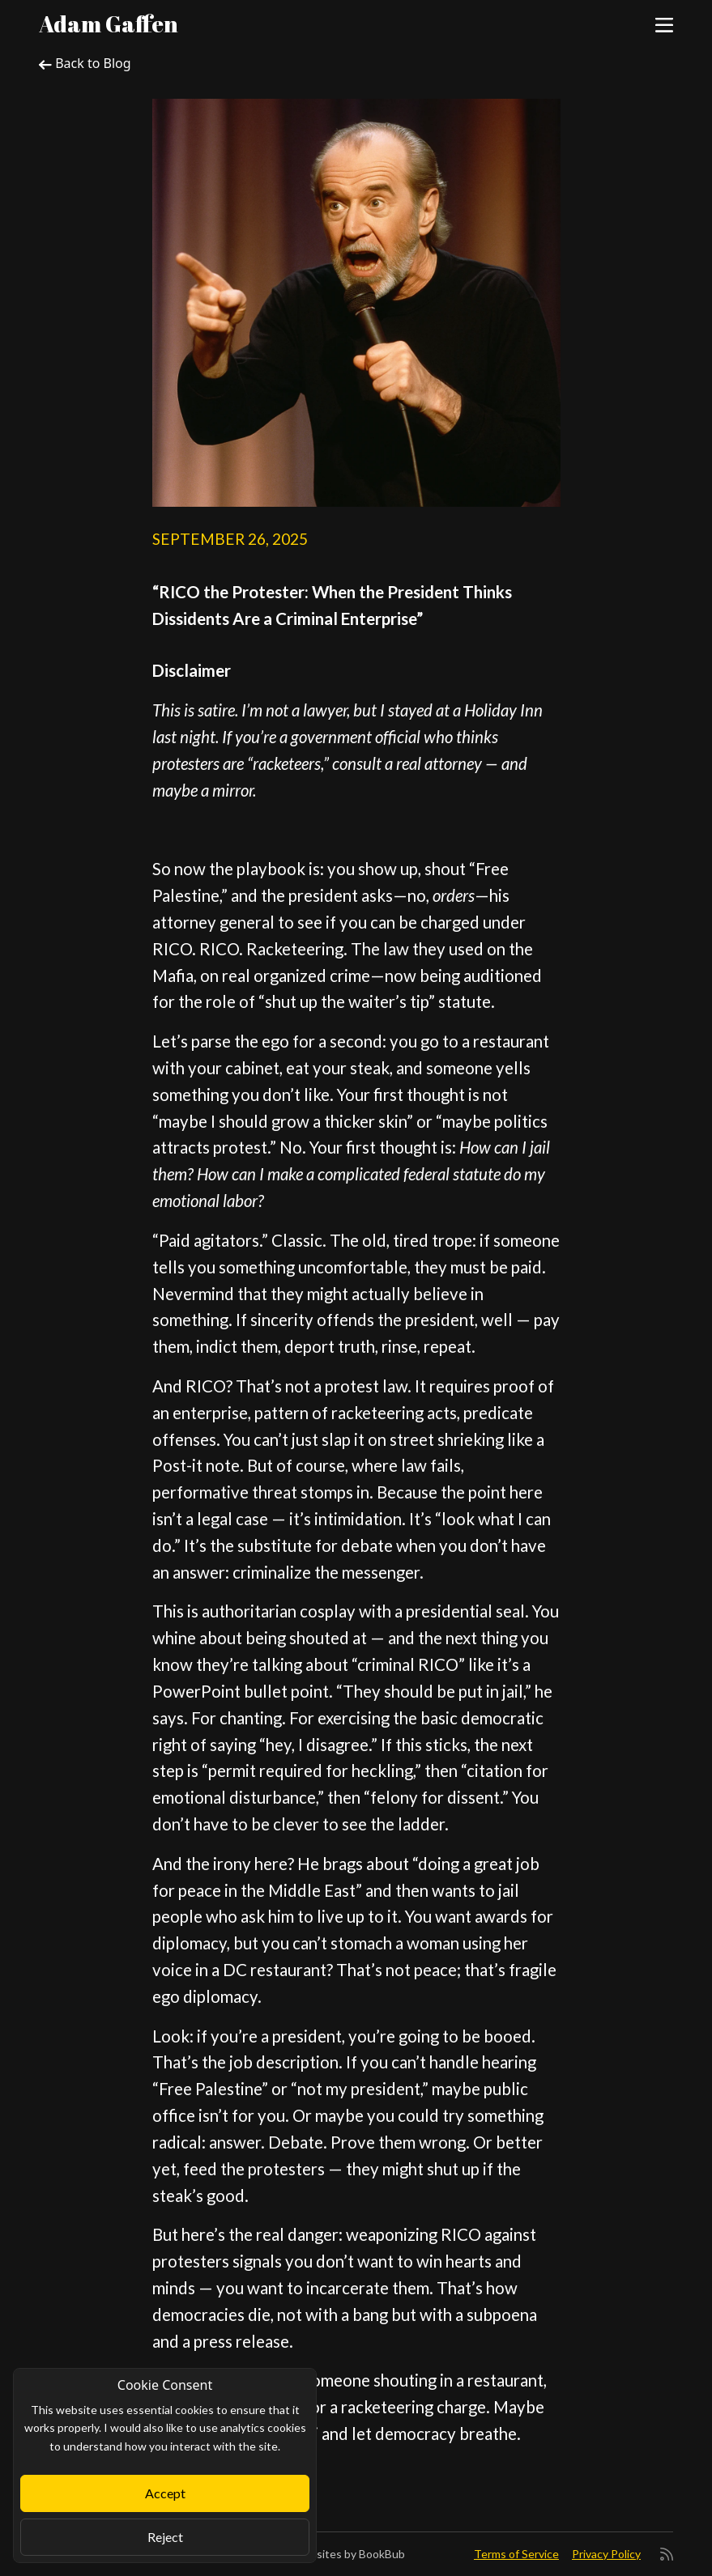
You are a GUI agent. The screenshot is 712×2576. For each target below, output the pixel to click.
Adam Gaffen (108, 23)
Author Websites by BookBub (329, 2554)
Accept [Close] (165, 2493)
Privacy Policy (606, 2554)
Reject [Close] (165, 2536)
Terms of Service (516, 2554)
